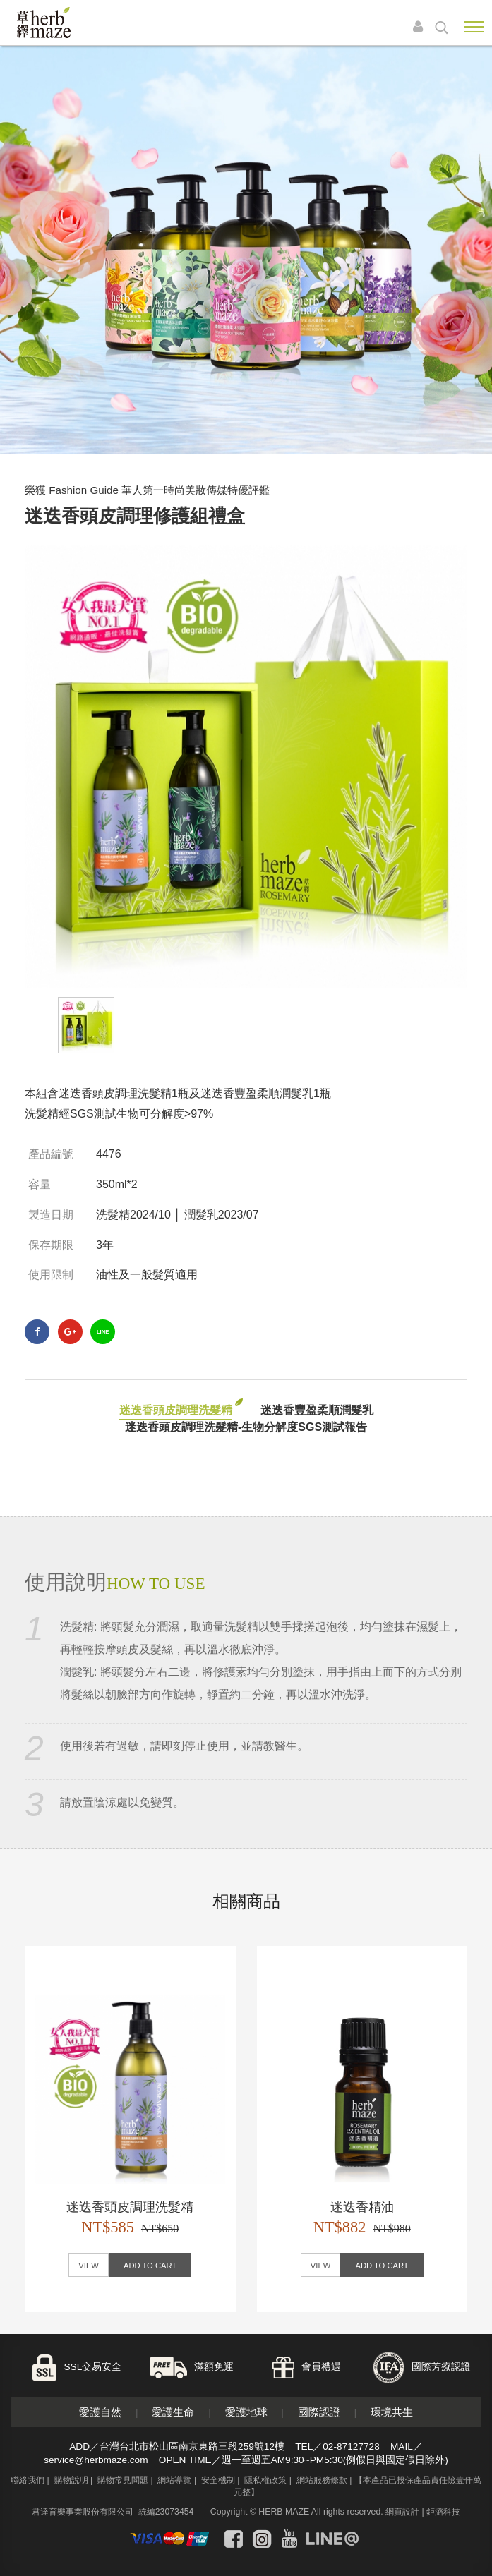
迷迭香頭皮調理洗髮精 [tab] (175, 1410)
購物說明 (71, 2480)
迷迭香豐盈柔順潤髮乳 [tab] (316, 1410)
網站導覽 (174, 2480)
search (441, 27)
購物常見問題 (122, 2480)
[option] (246, 766)
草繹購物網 (65, 22)
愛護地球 (246, 2412)
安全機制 (218, 2480)
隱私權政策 (265, 2480)
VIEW (88, 2265)
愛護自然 (100, 2412)
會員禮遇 (321, 2367)
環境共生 (392, 2412)
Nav (474, 26)
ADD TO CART (150, 2265)
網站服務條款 (321, 2480)
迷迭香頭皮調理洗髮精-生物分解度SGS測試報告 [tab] (246, 1427)
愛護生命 (173, 2412)
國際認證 (319, 2412)
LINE (103, 1332)
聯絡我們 (27, 2480)
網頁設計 (402, 2512)
